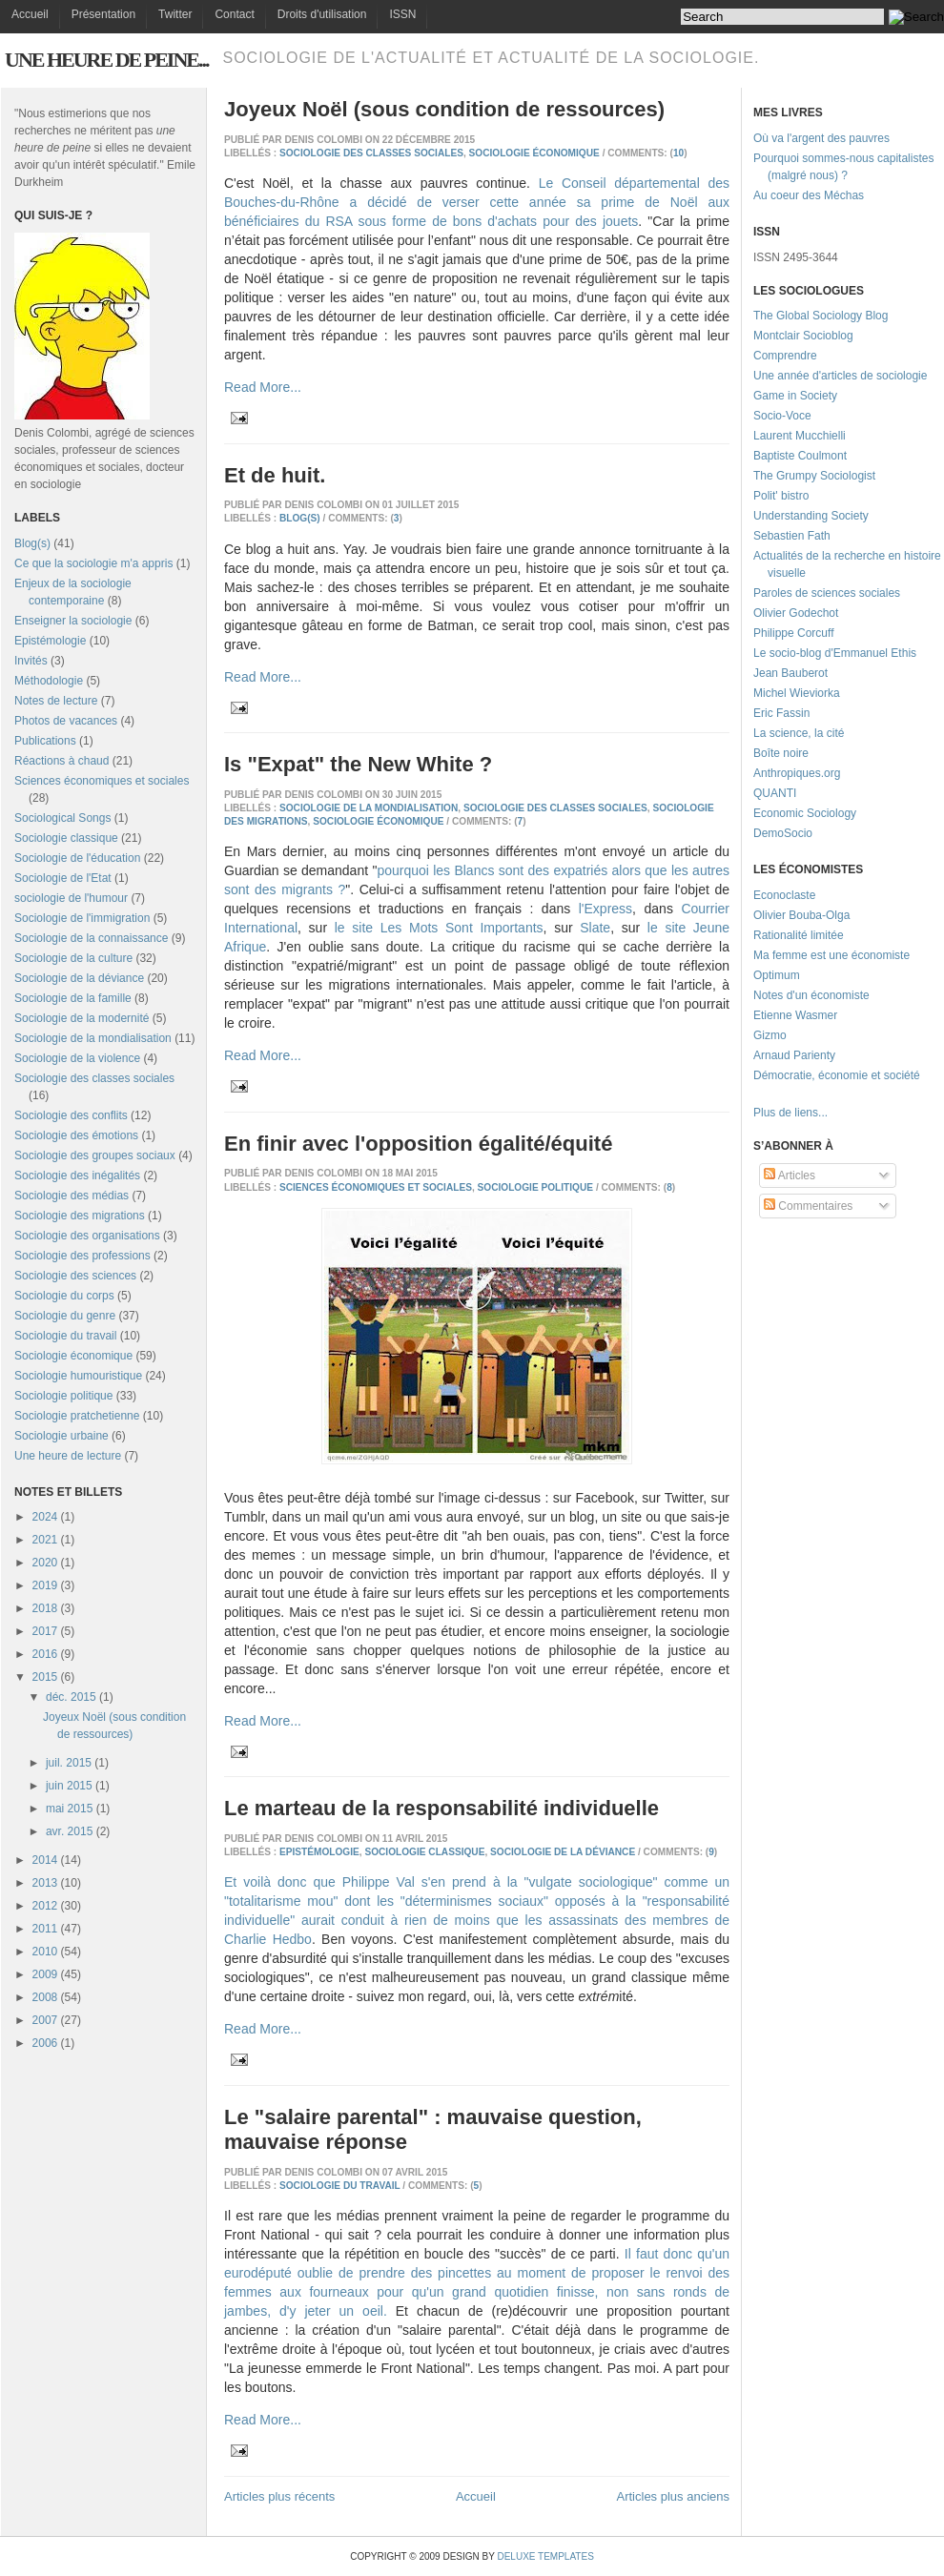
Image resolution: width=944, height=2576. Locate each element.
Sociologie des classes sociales (94, 1078)
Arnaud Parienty (794, 1055)
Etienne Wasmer (795, 1015)
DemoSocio (782, 833)
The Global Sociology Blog (820, 315)
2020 (45, 1562)
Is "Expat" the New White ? (358, 764)
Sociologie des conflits (71, 1115)
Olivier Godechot (795, 613)
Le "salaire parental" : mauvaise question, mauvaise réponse (433, 2129)
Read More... (262, 387)
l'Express (605, 908)
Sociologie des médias (71, 1195)
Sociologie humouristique (78, 1375)
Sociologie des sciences (75, 1275)
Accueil (30, 14)
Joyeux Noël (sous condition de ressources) (444, 109)
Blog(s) (32, 543)
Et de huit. (274, 475)
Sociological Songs (62, 818)
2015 (45, 1677)
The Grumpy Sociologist (814, 475)
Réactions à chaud (61, 760)
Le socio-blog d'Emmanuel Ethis (834, 653)
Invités (31, 660)
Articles (789, 1175)
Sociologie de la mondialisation (93, 1038)
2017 (45, 1631)
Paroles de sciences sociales (826, 593)
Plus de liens (785, 1112)
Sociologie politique (63, 1395)
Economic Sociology (804, 813)
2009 (45, 1974)
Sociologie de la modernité (81, 1018)
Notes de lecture (55, 700)
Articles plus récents (279, 2496)
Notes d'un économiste (811, 995)
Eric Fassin (781, 713)
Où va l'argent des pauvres (821, 138)
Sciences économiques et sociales (101, 780)
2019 (45, 1585)
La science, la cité (798, 733)
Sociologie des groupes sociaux (94, 1155)
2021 (45, 1539)
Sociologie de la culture (73, 958)
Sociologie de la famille (73, 998)
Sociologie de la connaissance (91, 938)
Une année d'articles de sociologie (840, 375)
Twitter (175, 14)
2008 (45, 1997)
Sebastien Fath (792, 535)
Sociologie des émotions (76, 1135)
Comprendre (785, 355)
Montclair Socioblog (803, 335)
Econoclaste (784, 895)
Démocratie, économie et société (836, 1075)
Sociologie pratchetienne (76, 1415)
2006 (45, 2043)
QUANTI (774, 793)
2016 (45, 1654)
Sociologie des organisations (87, 1235)
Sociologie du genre (64, 1315)
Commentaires (808, 1206)
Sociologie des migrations (79, 1215)
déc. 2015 (71, 1697)
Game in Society (795, 395)
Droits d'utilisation (322, 14)
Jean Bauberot (790, 673)
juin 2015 (69, 1785)
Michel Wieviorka (796, 693)
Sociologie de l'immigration (82, 918)
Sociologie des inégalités (77, 1175)
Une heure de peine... (106, 60)
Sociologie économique (73, 1355)
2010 (45, 1951)
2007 (45, 2020)
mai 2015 (69, 1808)
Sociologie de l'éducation (77, 858)
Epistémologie (50, 640)
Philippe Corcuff (793, 633)
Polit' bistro (781, 495)
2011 (45, 1928)
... (823, 1112)
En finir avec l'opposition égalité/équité (418, 1143)
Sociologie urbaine (61, 1435)
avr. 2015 (69, 1831)
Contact (234, 14)
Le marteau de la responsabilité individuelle (441, 1808)
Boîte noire (781, 753)
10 (678, 153)
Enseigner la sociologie (73, 620)
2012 (45, 1905)
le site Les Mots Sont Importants (439, 927)
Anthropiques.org (796, 773)
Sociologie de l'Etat (63, 878)
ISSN (402, 14)
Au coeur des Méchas (808, 195)
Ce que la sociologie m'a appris (93, 563)
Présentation (103, 14)
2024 (45, 1516)
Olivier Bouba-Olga (801, 915)
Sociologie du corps (64, 1295)
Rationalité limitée (798, 935)
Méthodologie (48, 680)
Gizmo (770, 1035)
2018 (45, 1608)
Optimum (776, 975)
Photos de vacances (65, 720)
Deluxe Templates (545, 2556)
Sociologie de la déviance (79, 978)
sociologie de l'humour (71, 898)
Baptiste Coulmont (800, 455)
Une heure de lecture (67, 1455)
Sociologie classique (66, 838)
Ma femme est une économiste (831, 955)
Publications (45, 740)
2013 (45, 1883)
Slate (595, 927)
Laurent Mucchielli (799, 435)
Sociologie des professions (82, 1255)
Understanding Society (811, 515)
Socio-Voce (782, 415)
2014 (45, 1860)
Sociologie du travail (65, 1335)
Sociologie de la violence (77, 1058)
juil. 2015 (69, 1762)
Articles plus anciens (673, 2496)
